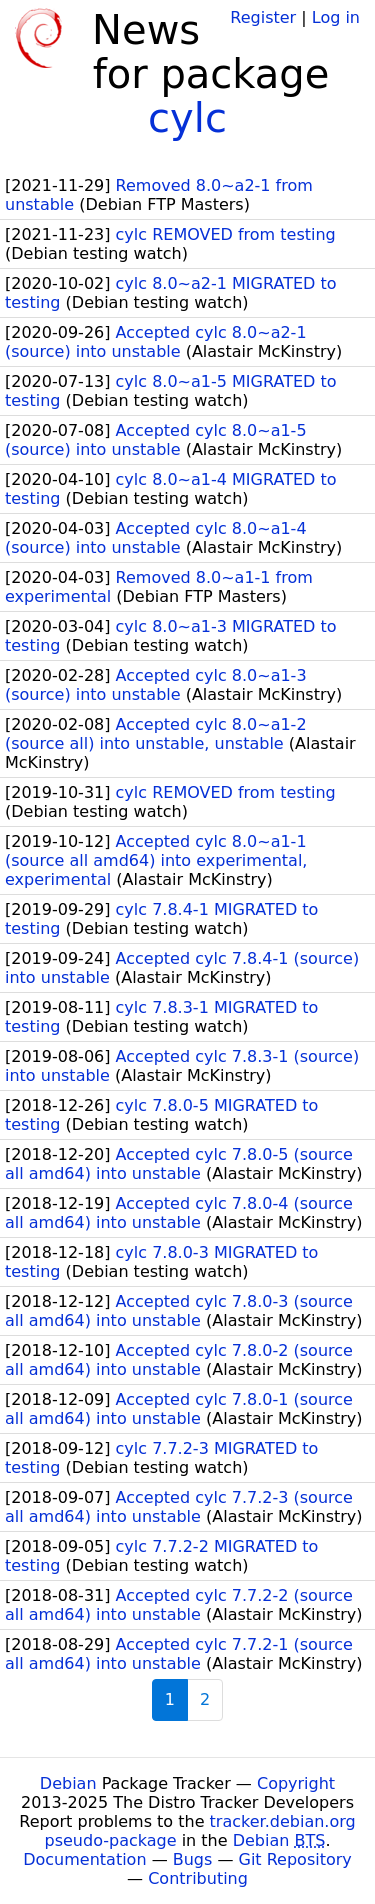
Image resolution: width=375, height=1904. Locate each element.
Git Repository (295, 1859)
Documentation (84, 1859)
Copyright (296, 1783)
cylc (187, 118)
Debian (68, 1783)
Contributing (198, 1878)
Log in (336, 17)
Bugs (193, 1859)
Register (263, 17)
